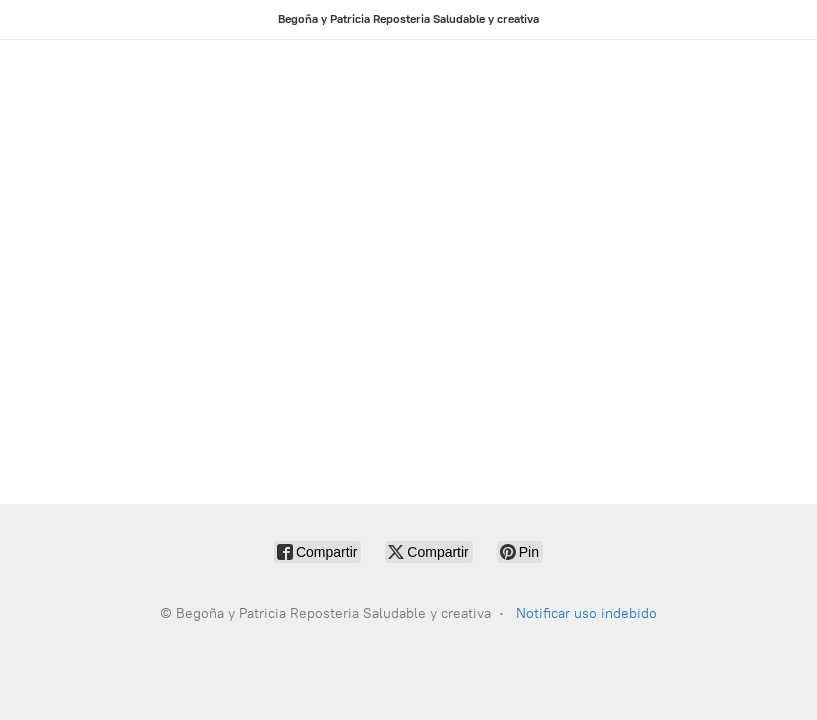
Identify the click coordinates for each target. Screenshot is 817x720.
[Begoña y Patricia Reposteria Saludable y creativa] (408, 19)
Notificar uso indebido (586, 613)
